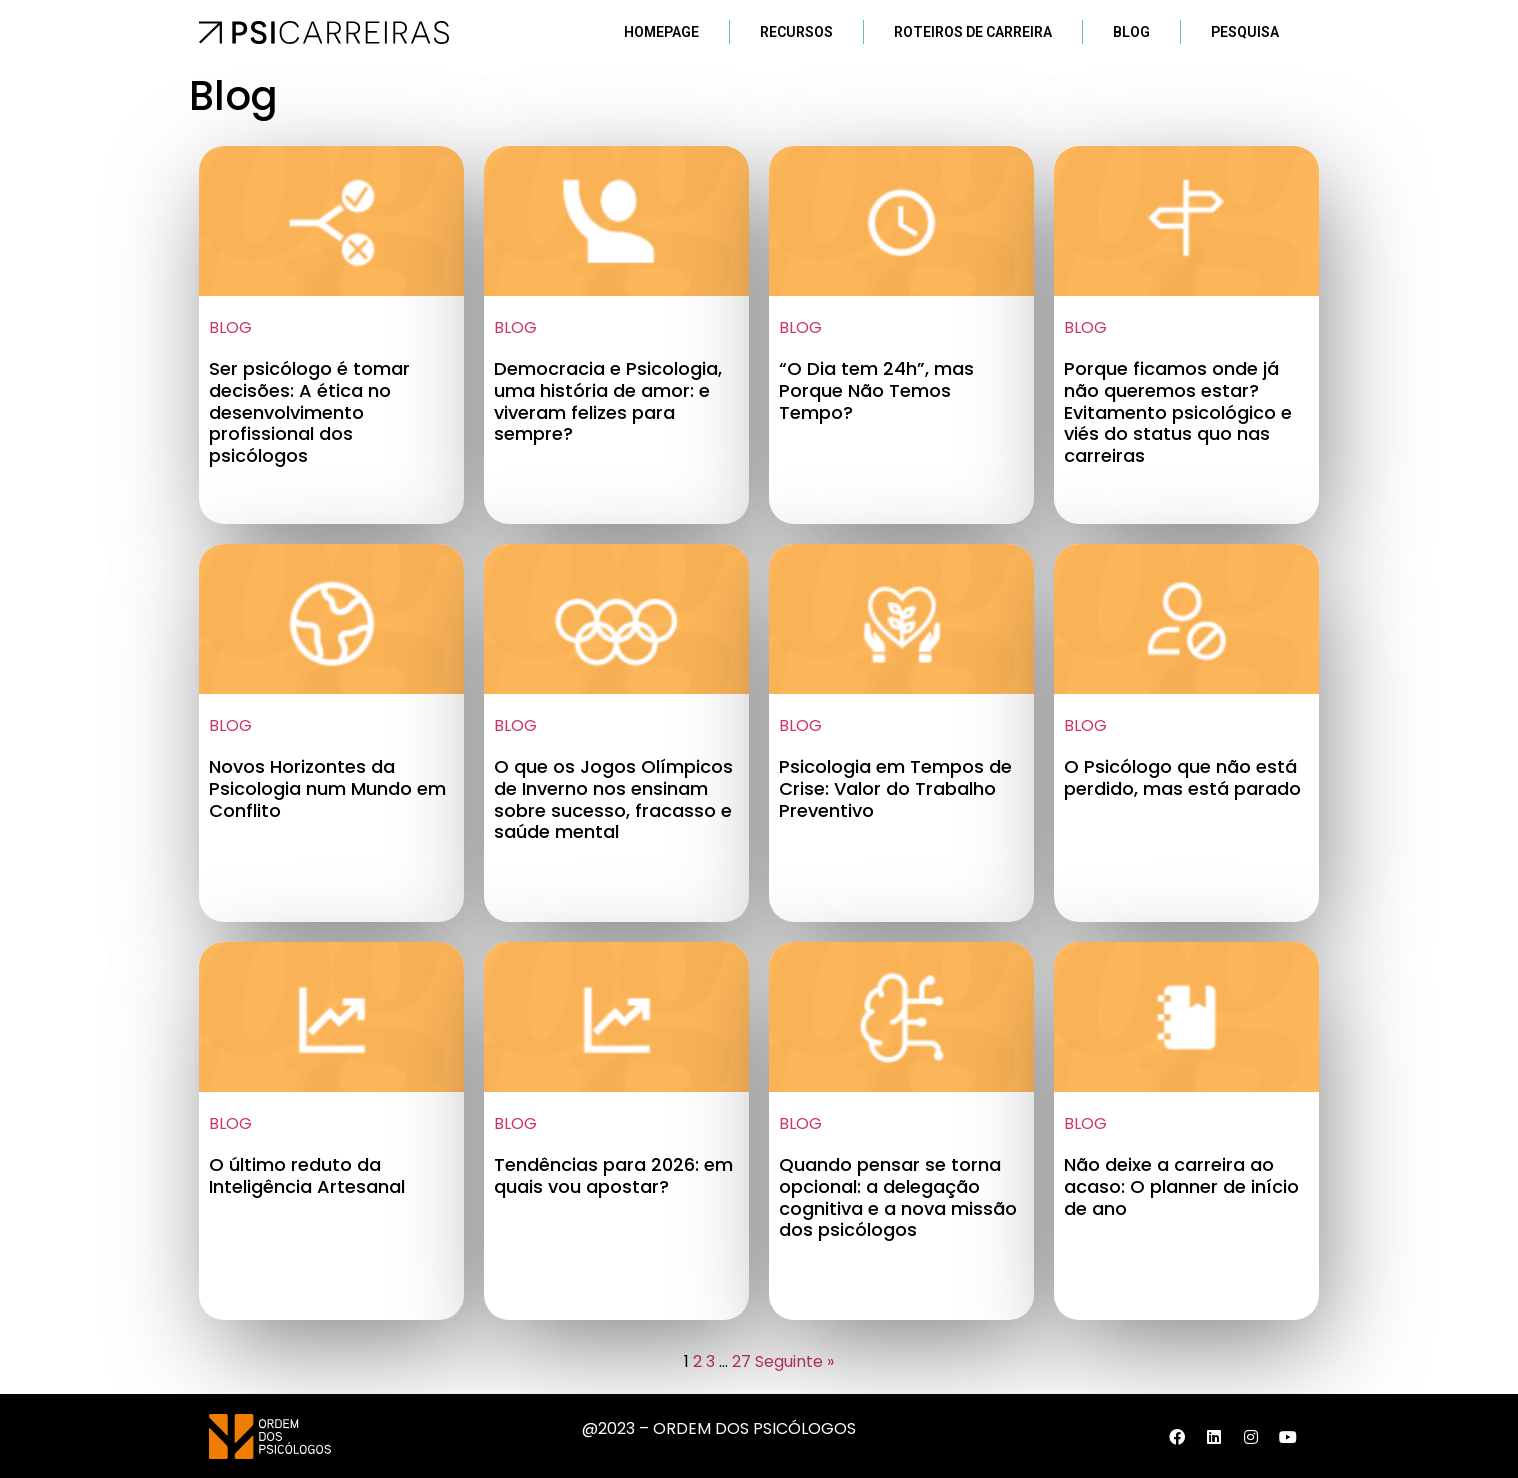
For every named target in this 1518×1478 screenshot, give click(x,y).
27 (741, 1361)
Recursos (796, 32)
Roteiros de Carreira (973, 32)
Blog (1131, 32)
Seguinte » (794, 1361)
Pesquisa (1245, 32)
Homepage (661, 32)
